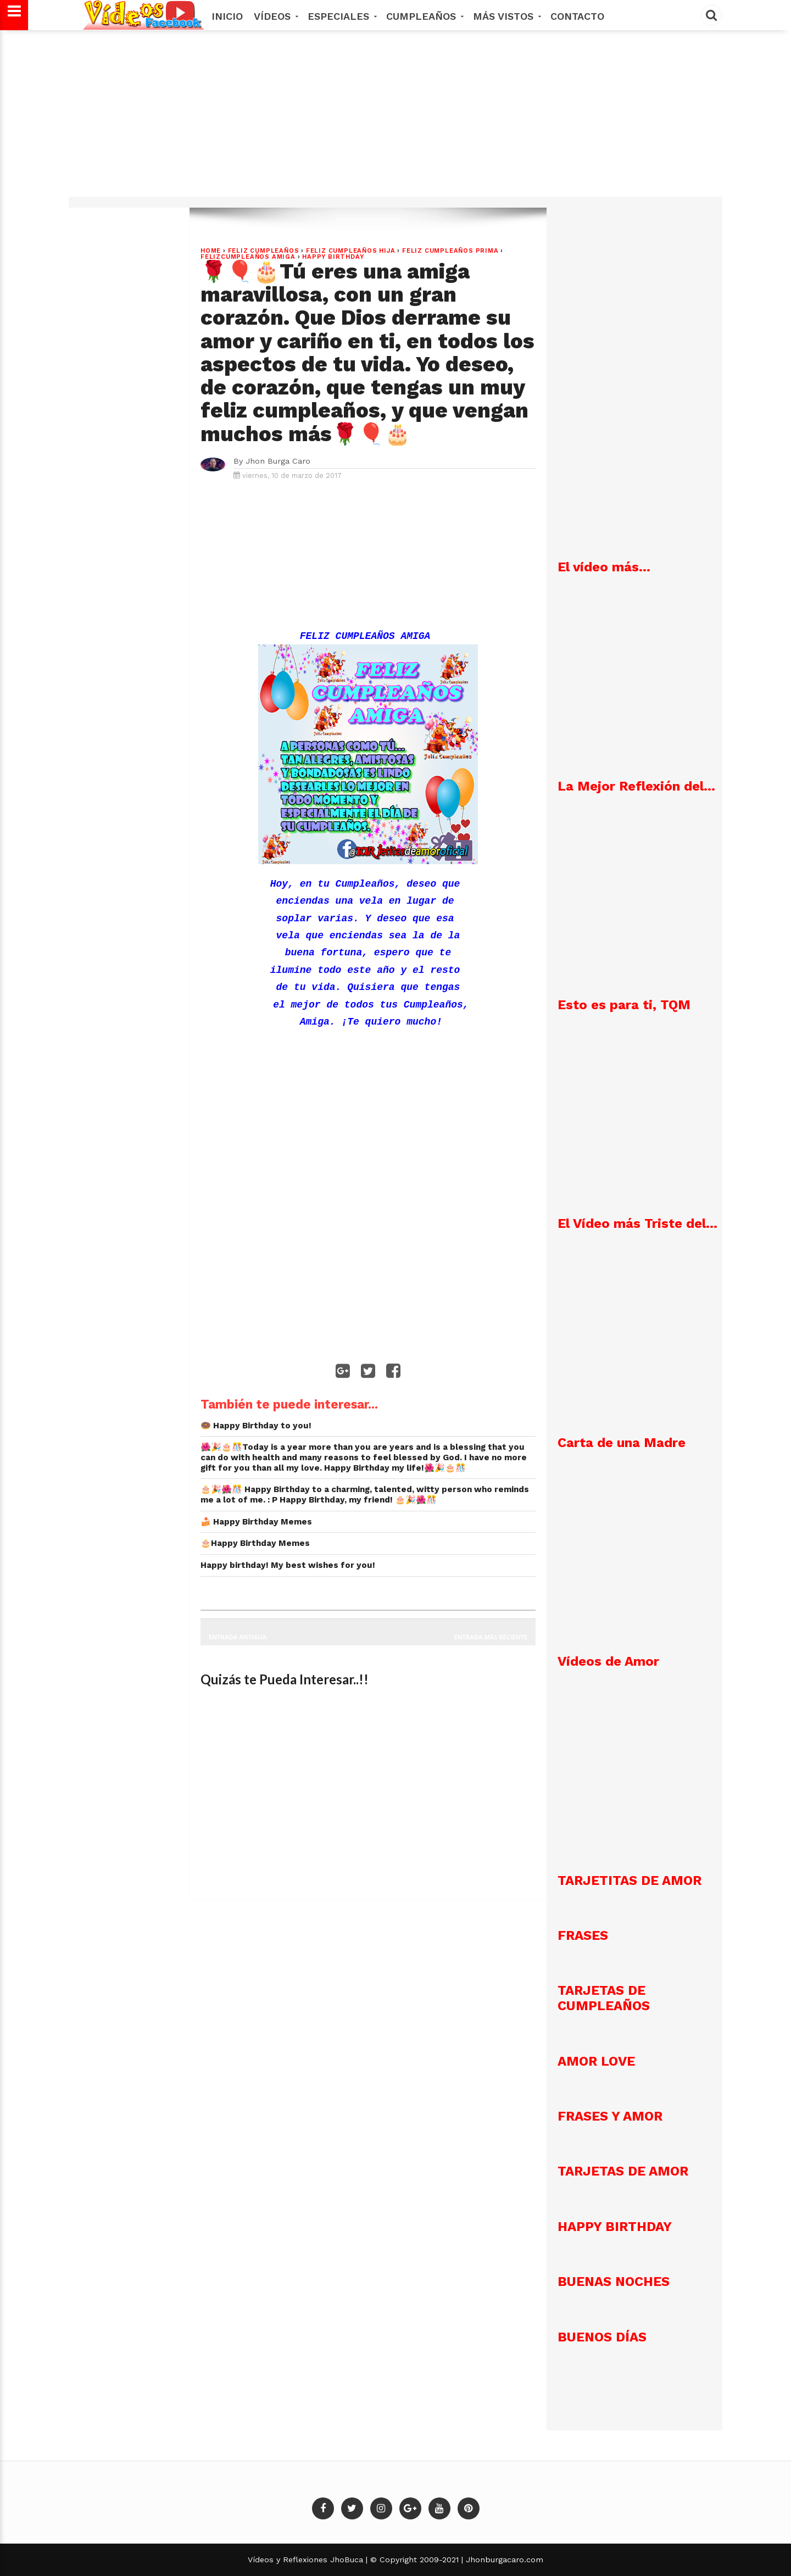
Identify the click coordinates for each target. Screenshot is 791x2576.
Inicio (227, 16)
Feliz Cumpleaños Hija (351, 250)
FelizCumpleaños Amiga (248, 256)
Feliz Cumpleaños (263, 250)
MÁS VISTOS (506, 16)
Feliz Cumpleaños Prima (450, 250)
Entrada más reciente (491, 1637)
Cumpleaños (424, 16)
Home (210, 250)
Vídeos (275, 16)
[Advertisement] (395, 119)
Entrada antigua (237, 1637)
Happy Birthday (333, 256)
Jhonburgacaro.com (503, 2559)
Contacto (577, 16)
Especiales (341, 16)
